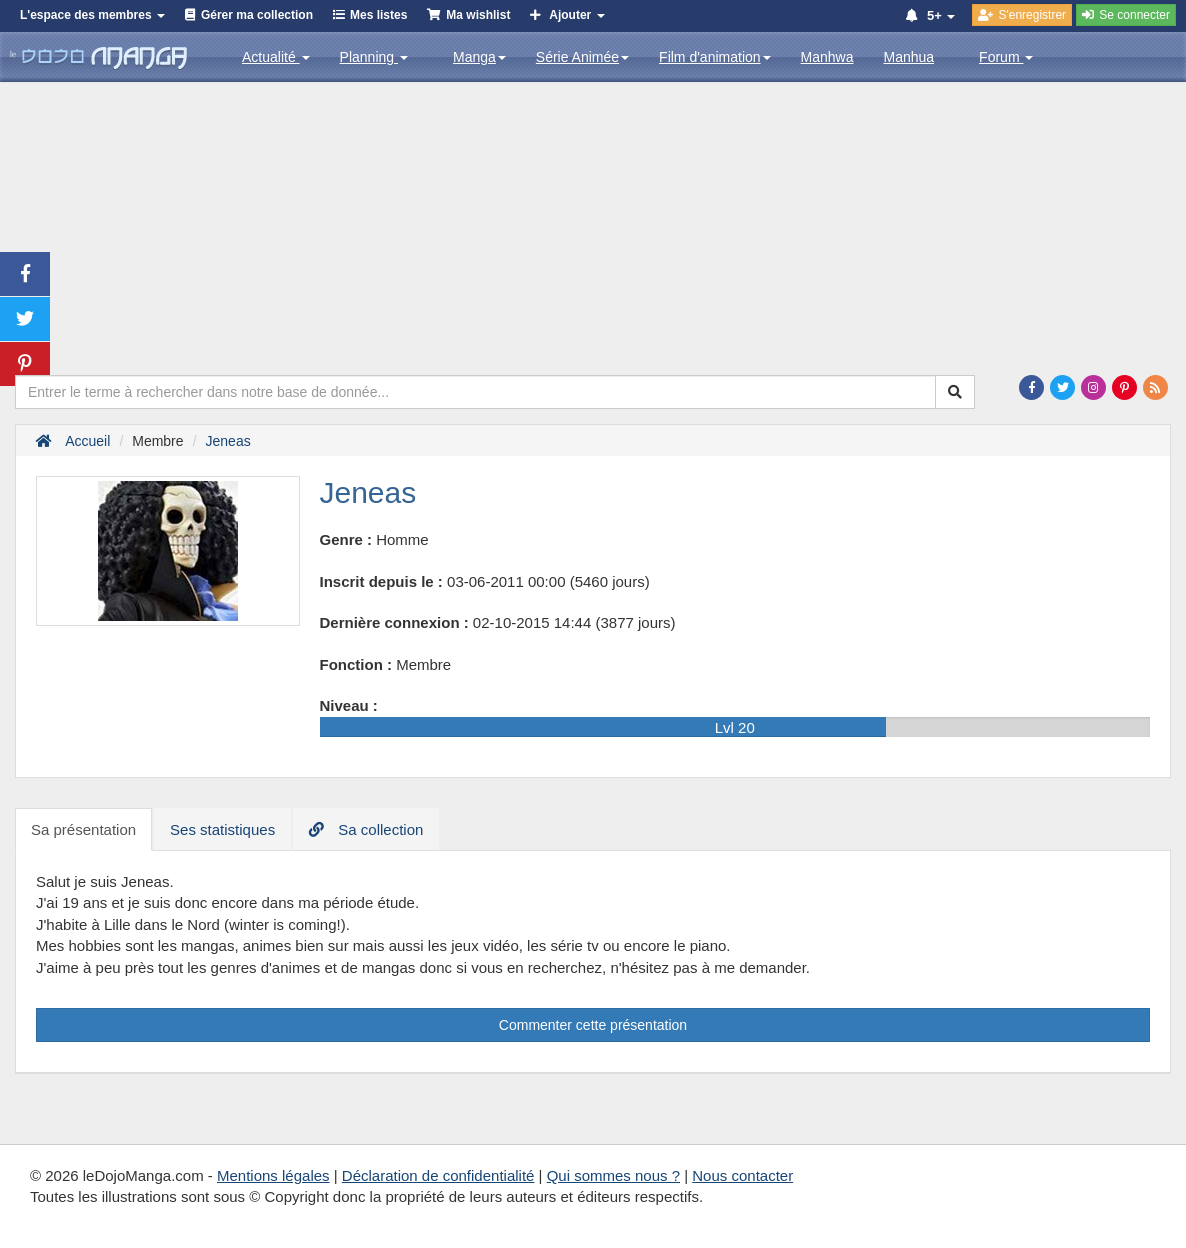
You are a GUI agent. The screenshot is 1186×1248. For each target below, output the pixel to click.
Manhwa (827, 57)
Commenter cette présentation (593, 1025)
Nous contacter (742, 1175)
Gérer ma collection (257, 15)
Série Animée (582, 57)
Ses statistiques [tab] (222, 829)
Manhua (909, 57)
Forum (1006, 57)
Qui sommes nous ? (613, 1175)
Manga (479, 57)
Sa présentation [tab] (83, 829)
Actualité (276, 57)
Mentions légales (273, 1175)
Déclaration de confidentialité (438, 1175)
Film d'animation (715, 57)
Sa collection (366, 829)
